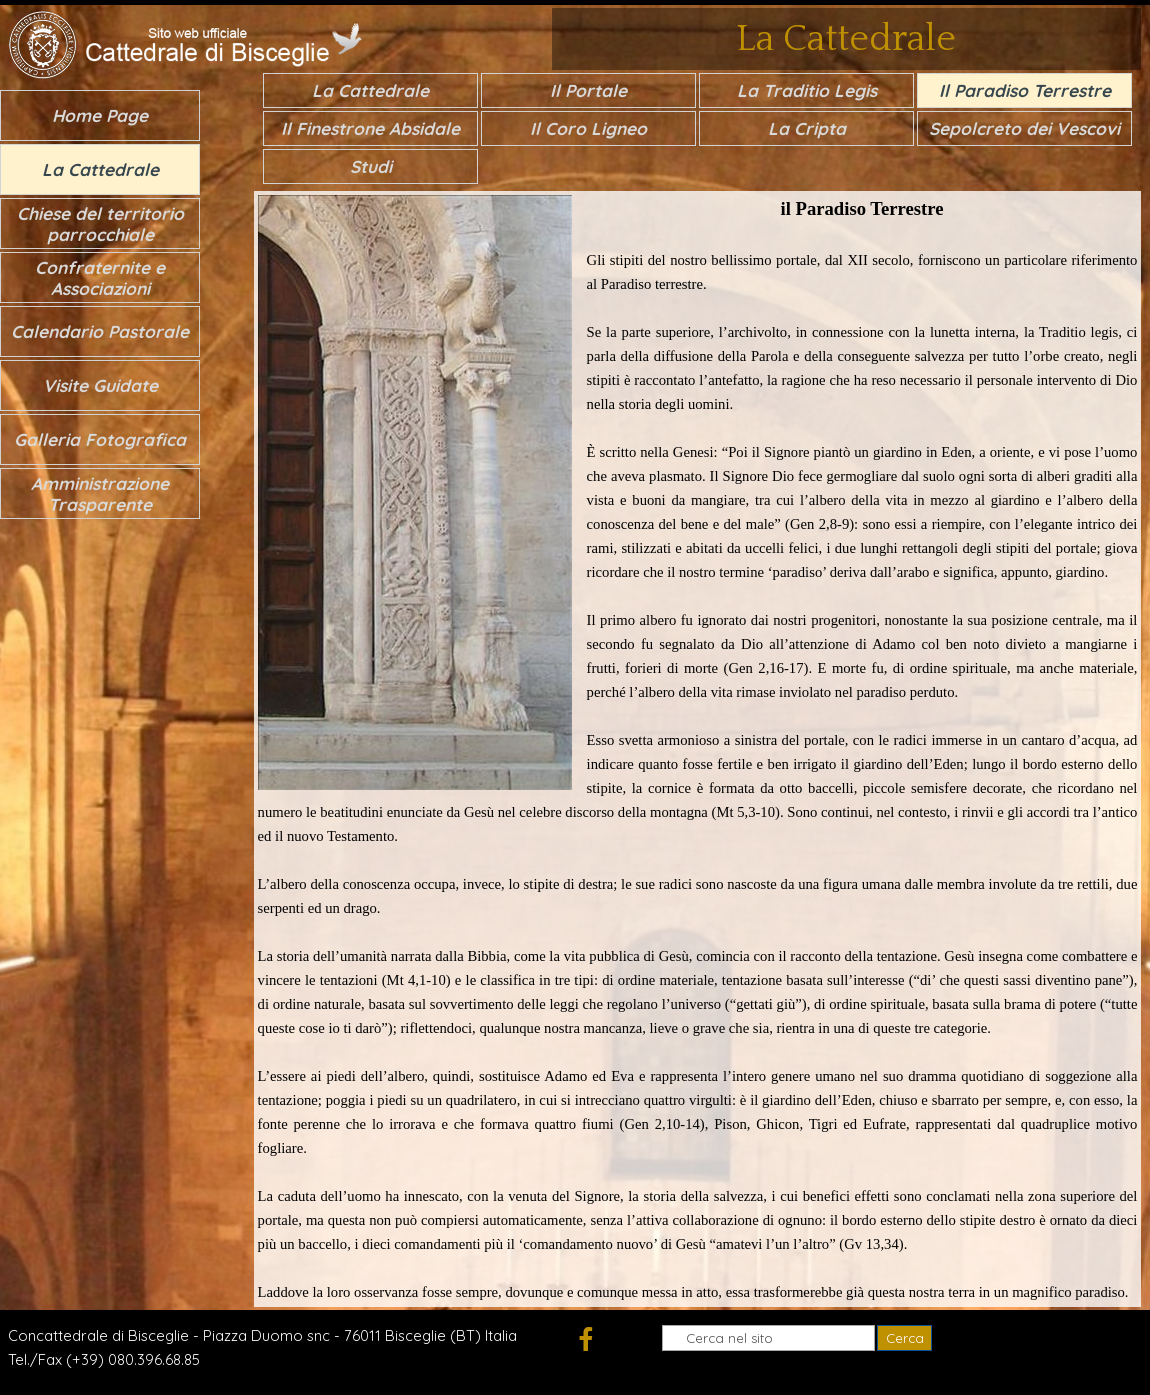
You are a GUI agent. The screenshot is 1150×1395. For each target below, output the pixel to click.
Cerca (905, 1338)
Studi (371, 166)
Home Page (100, 115)
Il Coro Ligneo (588, 128)
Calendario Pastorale (100, 331)
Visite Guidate (100, 385)
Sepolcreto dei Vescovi (1024, 128)
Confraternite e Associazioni (100, 278)
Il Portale (588, 90)
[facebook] (585, 1338)
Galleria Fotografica (100, 439)
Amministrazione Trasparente (100, 494)
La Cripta (807, 128)
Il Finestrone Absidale (370, 128)
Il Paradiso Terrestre (1025, 90)
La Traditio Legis (807, 90)
